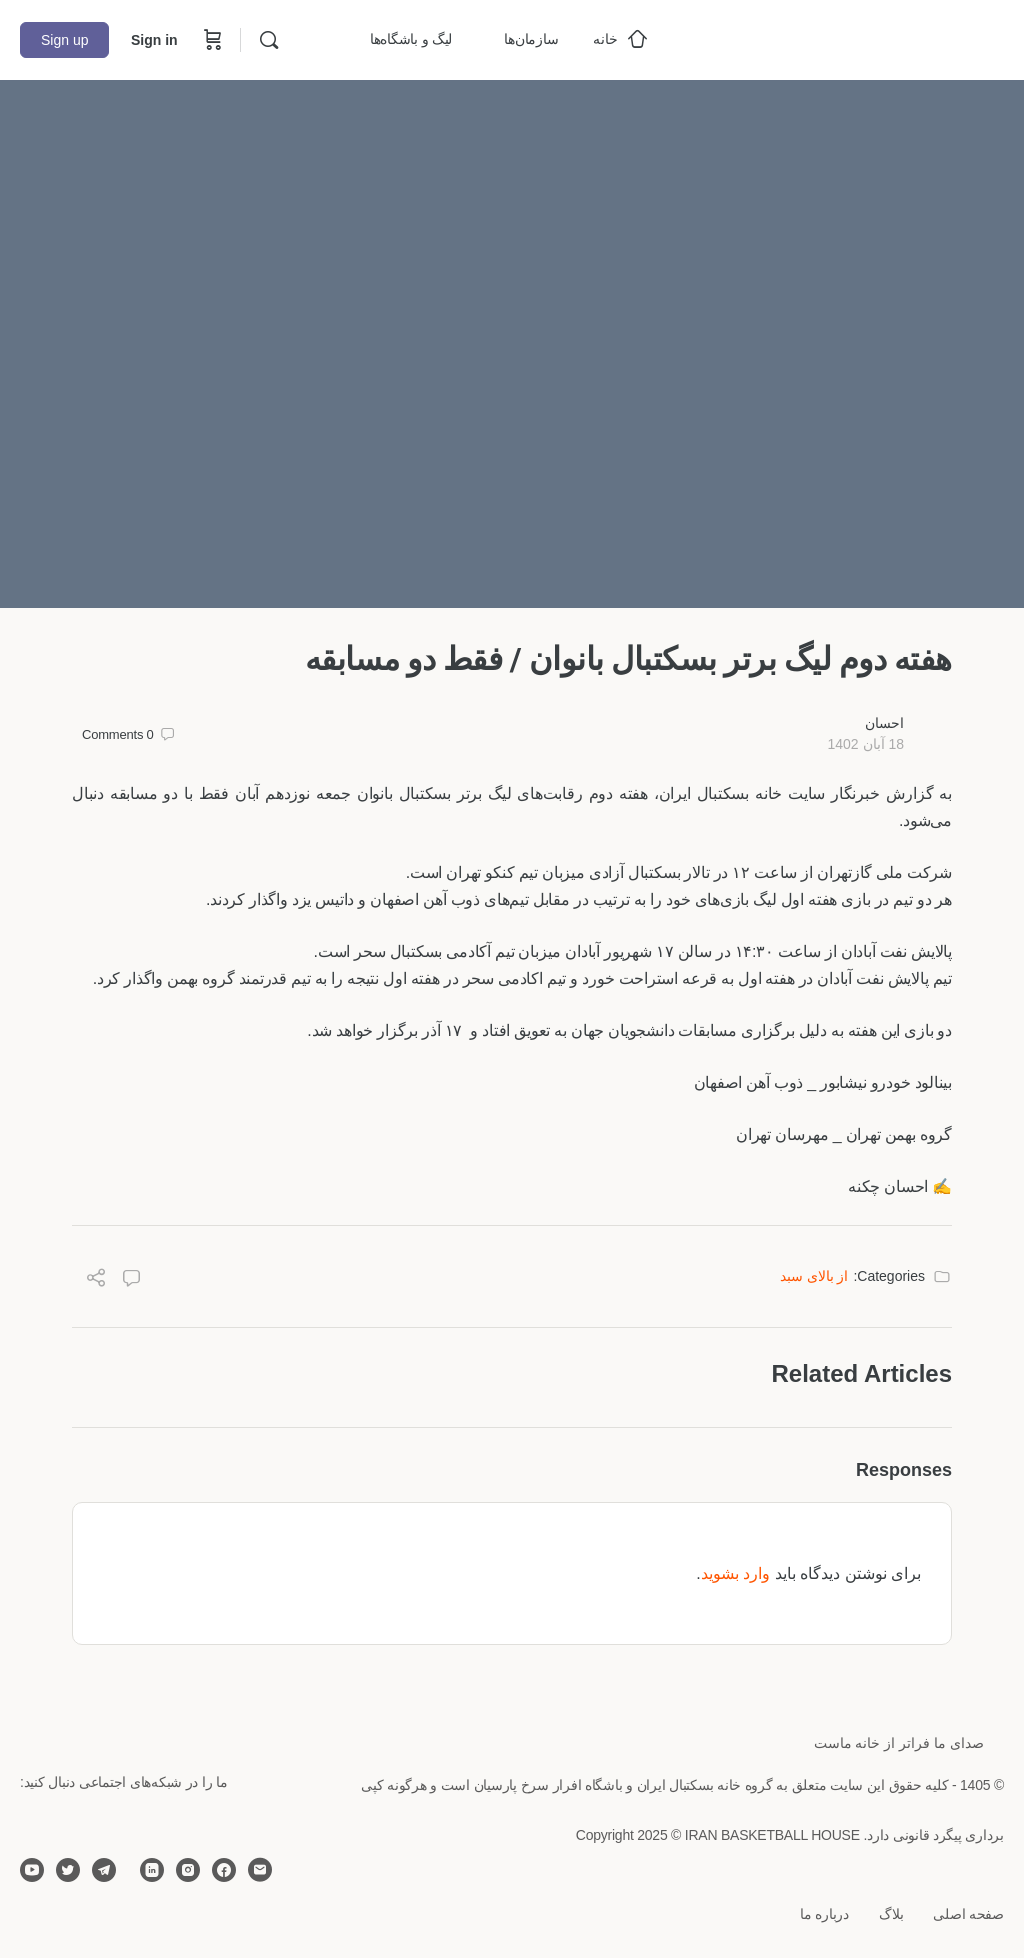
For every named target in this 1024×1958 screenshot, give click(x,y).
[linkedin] (152, 1870)
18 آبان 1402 (865, 744)
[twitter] (68, 1870)
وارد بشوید (735, 1573)
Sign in (154, 40)
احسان (884, 723)
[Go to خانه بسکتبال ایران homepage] (854, 37)
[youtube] (32, 1870)
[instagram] (188, 1870)
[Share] (96, 1280)
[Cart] (211, 40)
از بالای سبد (814, 1276)
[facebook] (224, 1870)
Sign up (64, 40)
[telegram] (104, 1870)
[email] (260, 1870)
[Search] (269, 40)
